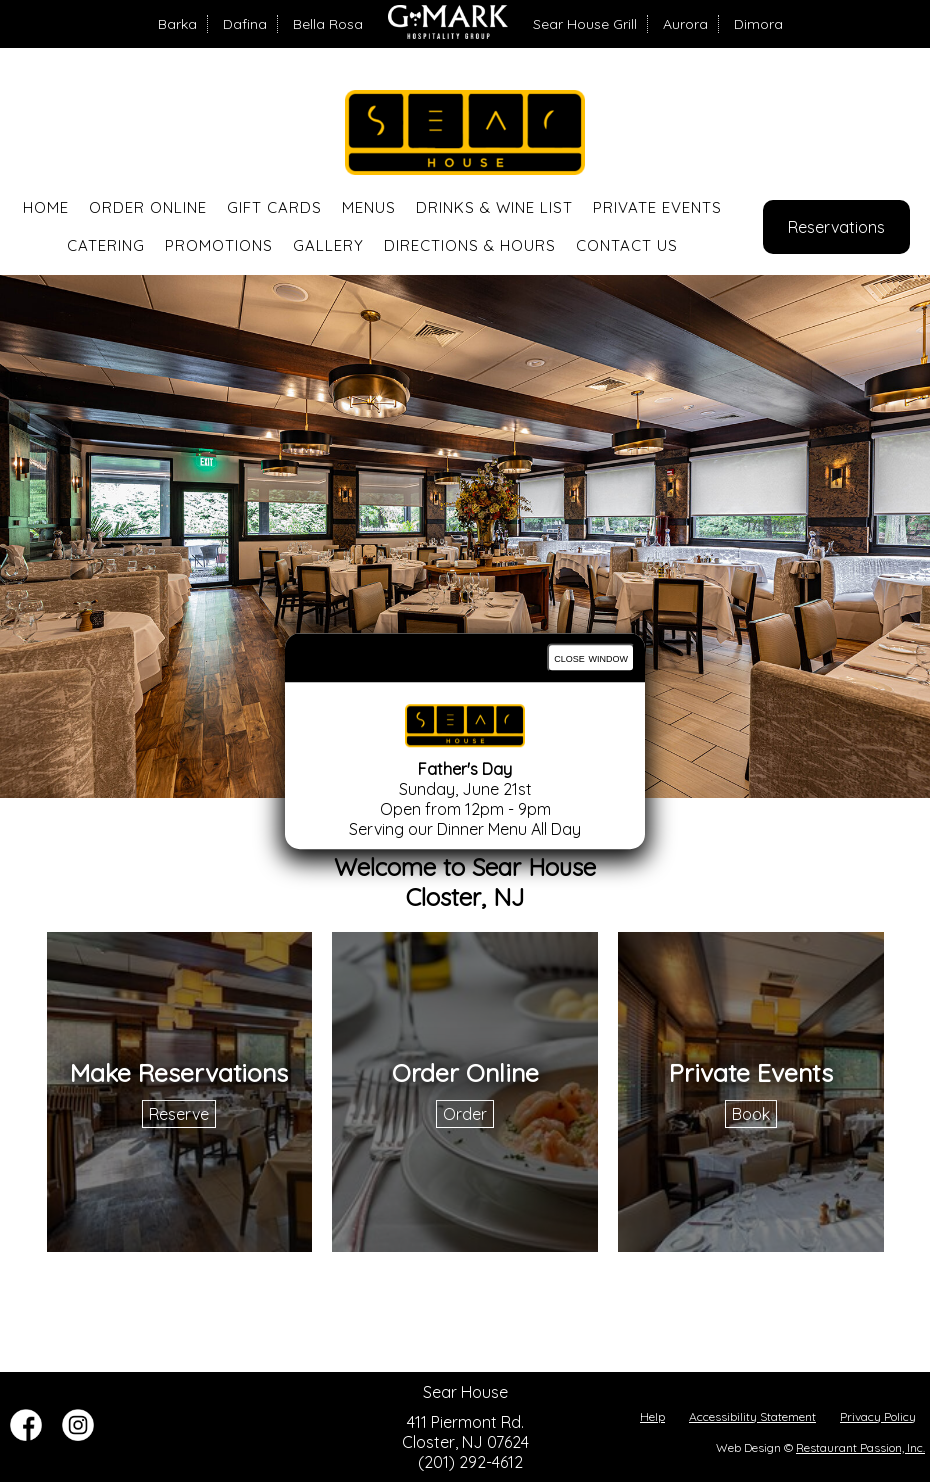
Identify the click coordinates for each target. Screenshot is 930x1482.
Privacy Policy (878, 1416)
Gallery (328, 245)
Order (465, 1114)
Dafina (245, 24)
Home (46, 207)
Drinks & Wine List (494, 207)
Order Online (148, 207)
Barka (177, 24)
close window (591, 657)
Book (751, 1114)
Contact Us (627, 245)
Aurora (685, 24)
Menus (369, 207)
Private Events (657, 207)
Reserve (179, 1114)
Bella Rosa (328, 24)
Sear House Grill (585, 24)
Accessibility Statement (752, 1416)
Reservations (836, 227)
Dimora (758, 24)
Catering (106, 245)
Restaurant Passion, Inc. (860, 1447)
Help (652, 1416)
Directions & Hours (470, 245)
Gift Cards (274, 207)
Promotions (219, 245)
